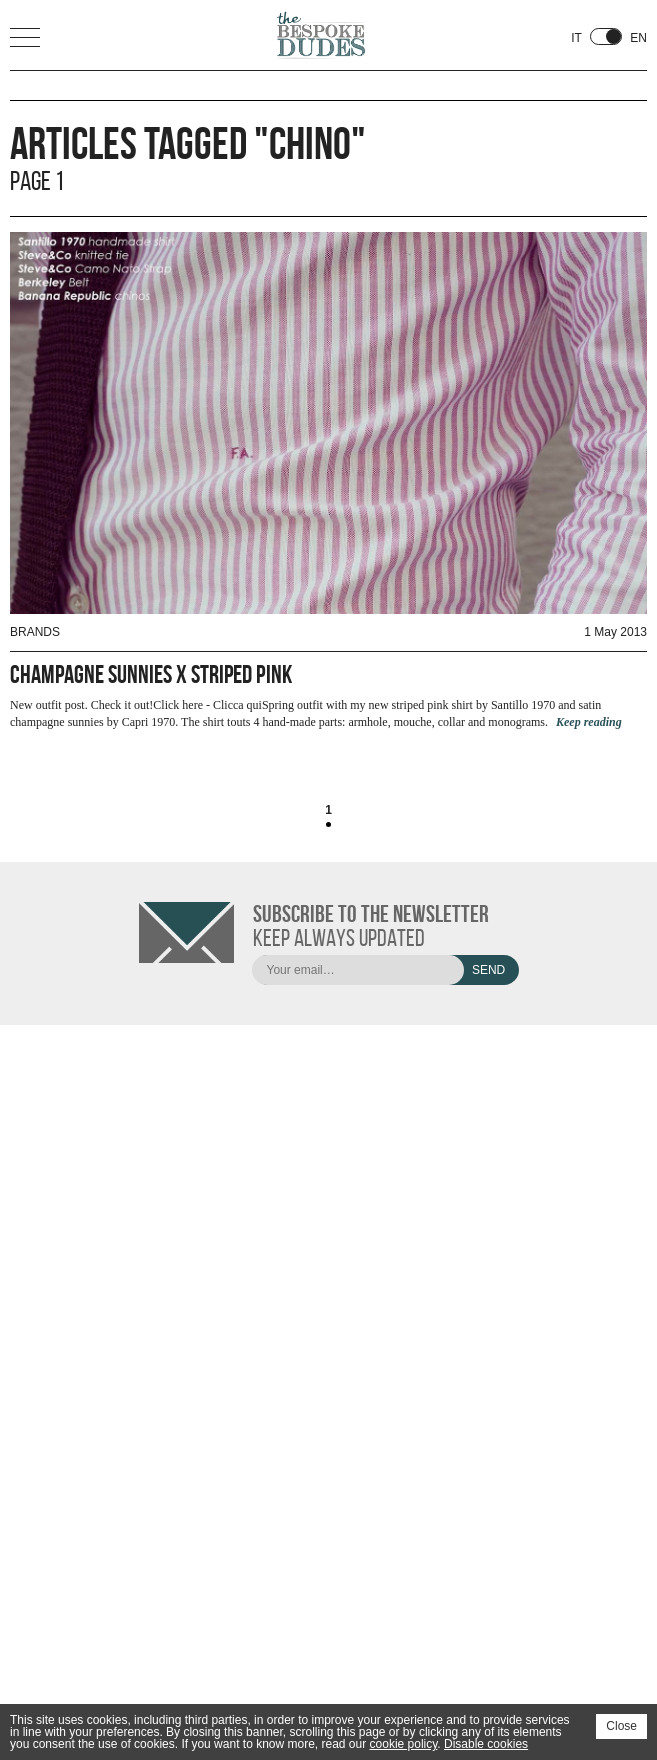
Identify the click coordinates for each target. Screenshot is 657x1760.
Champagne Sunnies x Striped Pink (151, 674)
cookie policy (404, 1744)
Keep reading (589, 722)
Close (621, 1726)
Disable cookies (486, 1744)
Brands (35, 632)
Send (488, 970)
